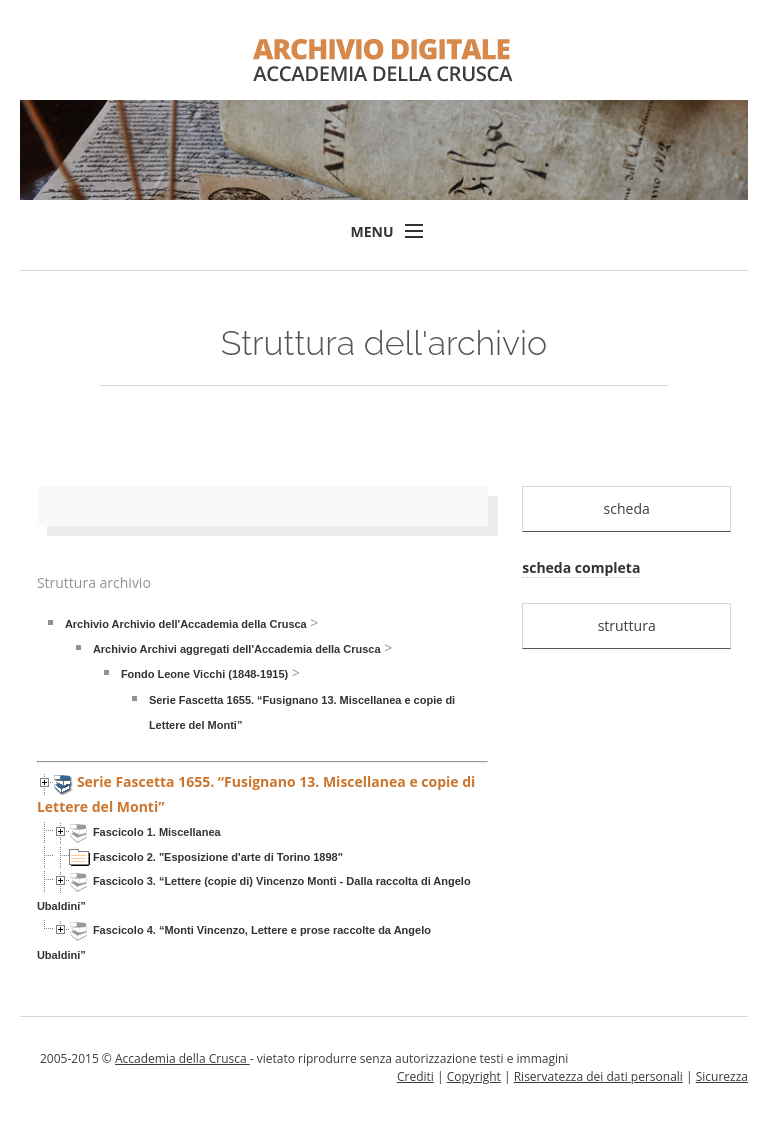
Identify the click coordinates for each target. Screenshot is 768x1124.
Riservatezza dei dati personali (598, 1076)
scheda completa (581, 567)
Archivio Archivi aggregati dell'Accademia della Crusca (237, 649)
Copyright (474, 1076)
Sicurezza (722, 1076)
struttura (627, 625)
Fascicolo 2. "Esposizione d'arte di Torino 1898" (218, 857)
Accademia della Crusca (182, 1058)
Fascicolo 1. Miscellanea (157, 832)
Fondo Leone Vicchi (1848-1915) (204, 674)
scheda (627, 508)
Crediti (415, 1076)
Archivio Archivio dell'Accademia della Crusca (186, 624)
